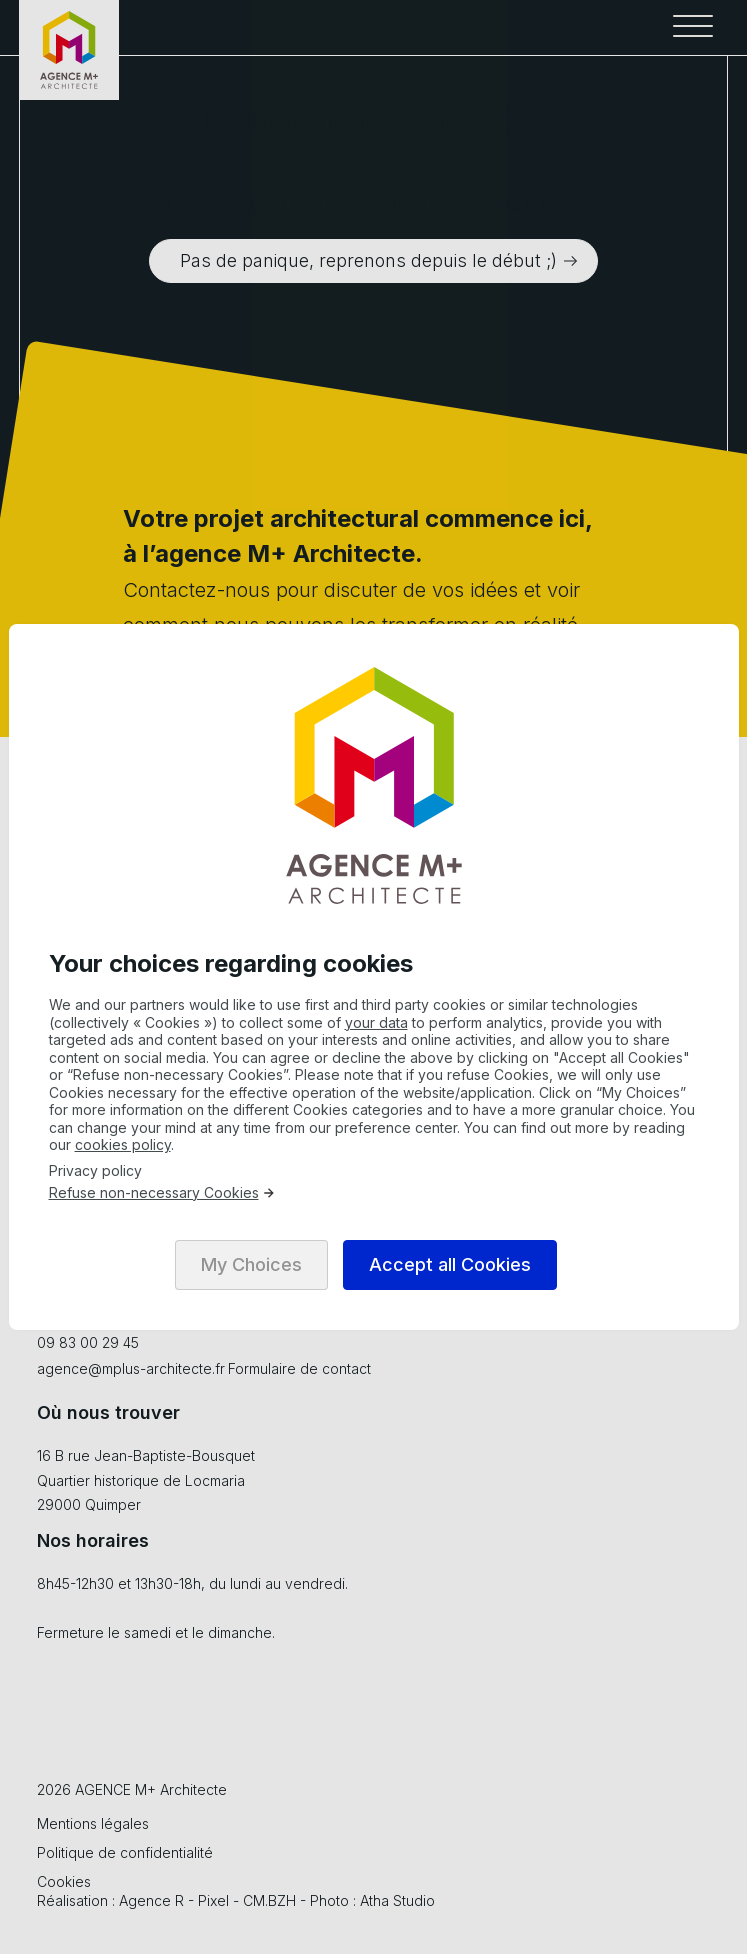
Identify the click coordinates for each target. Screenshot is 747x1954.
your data (376, 1022)
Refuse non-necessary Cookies (162, 1193)
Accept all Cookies (450, 1264)
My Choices (251, 1264)
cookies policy (123, 1144)
